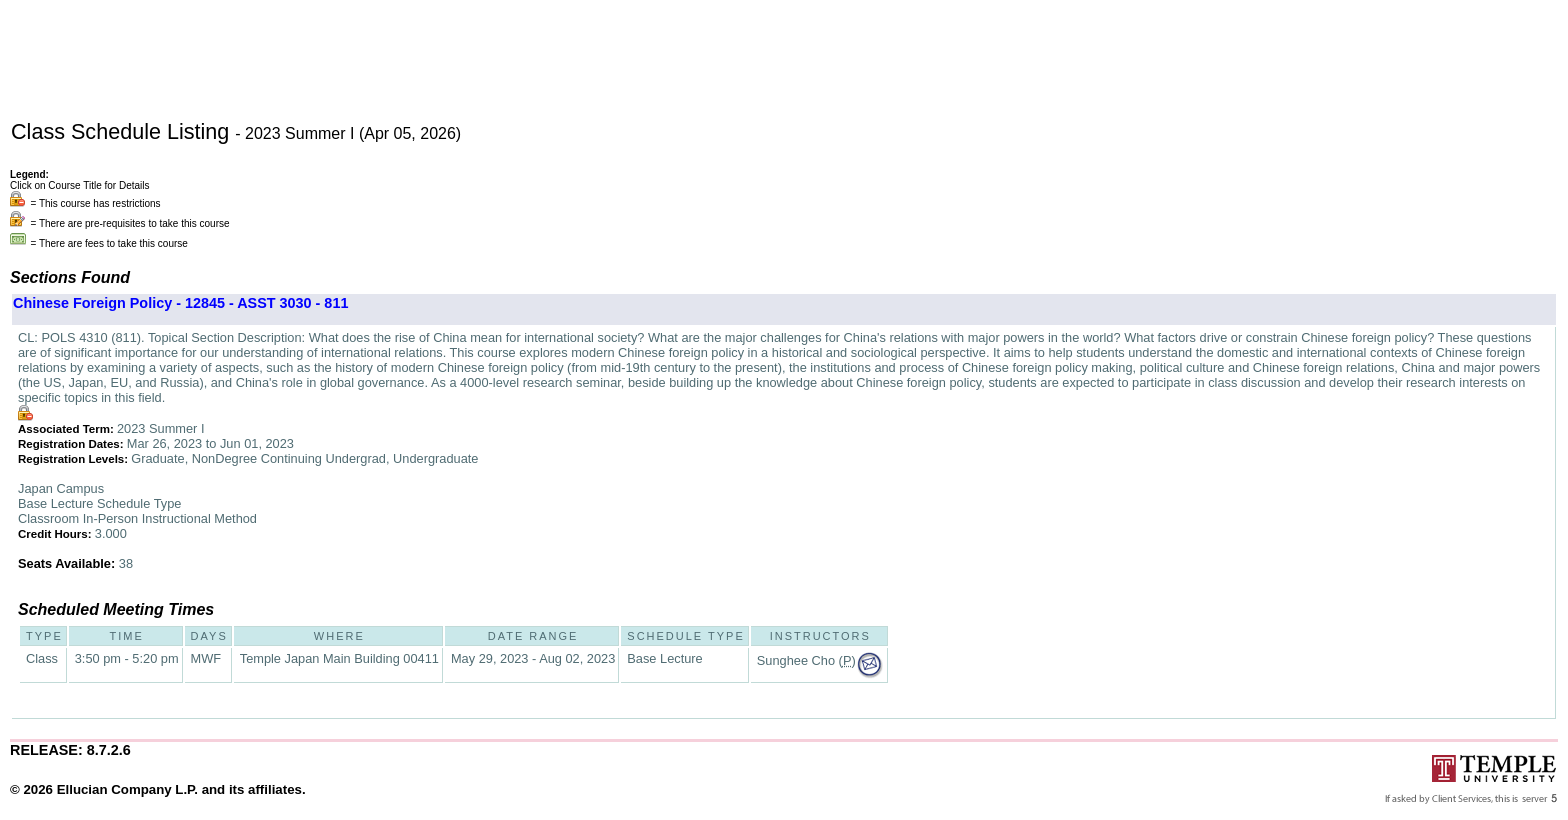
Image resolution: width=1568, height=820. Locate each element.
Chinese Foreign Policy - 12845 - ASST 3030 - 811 (180, 303)
